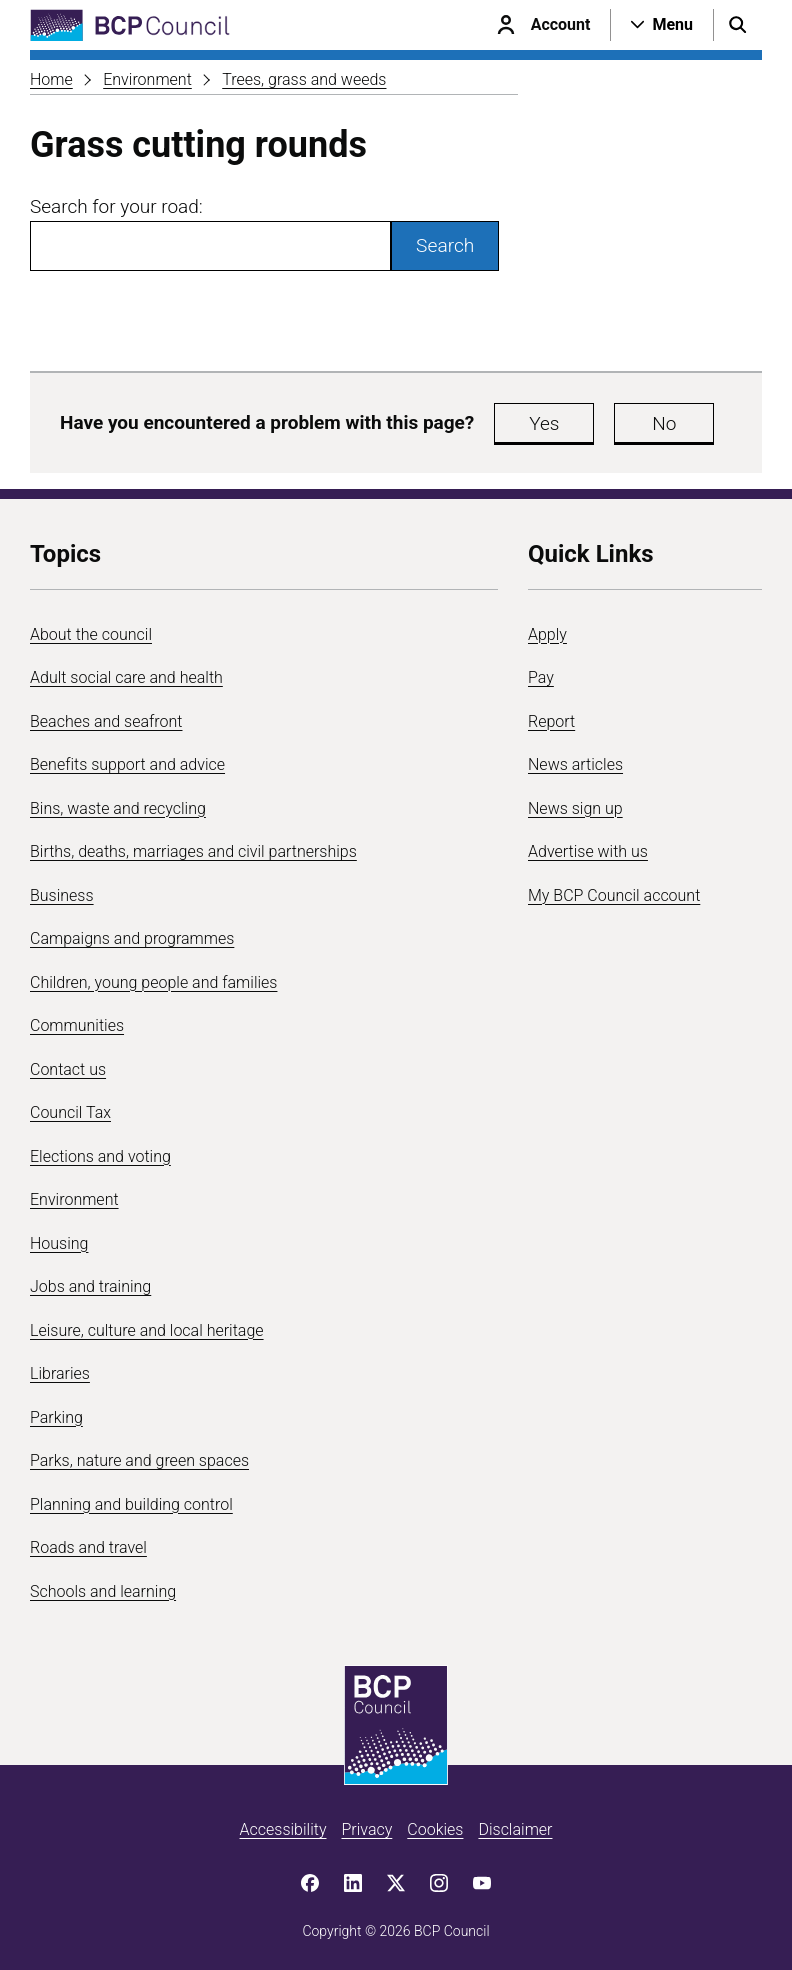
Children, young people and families (153, 982)
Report (551, 721)
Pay (541, 677)
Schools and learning (103, 1591)
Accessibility (283, 1829)
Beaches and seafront (106, 721)
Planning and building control (131, 1504)
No (664, 423)
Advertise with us (588, 851)
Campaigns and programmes (132, 938)
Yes (544, 423)
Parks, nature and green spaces (139, 1460)
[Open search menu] (738, 25)
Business (62, 895)
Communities (77, 1025)
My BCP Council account (614, 895)
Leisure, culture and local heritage (147, 1330)
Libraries (60, 1373)
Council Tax (70, 1112)
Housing (59, 1243)
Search (445, 245)
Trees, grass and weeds (304, 79)
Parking (56, 1417)
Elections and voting (100, 1156)
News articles (575, 764)
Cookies (435, 1829)
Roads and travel (88, 1547)
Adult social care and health (126, 677)
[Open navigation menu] (662, 25)
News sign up (575, 808)
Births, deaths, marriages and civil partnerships (193, 851)
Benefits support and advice (127, 764)
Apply (547, 634)
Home (51, 79)
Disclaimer (515, 1829)
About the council (91, 634)
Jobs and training (90, 1286)
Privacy (366, 1829)
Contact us (68, 1069)
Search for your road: (116, 206)
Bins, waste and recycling (118, 808)
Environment (147, 79)
